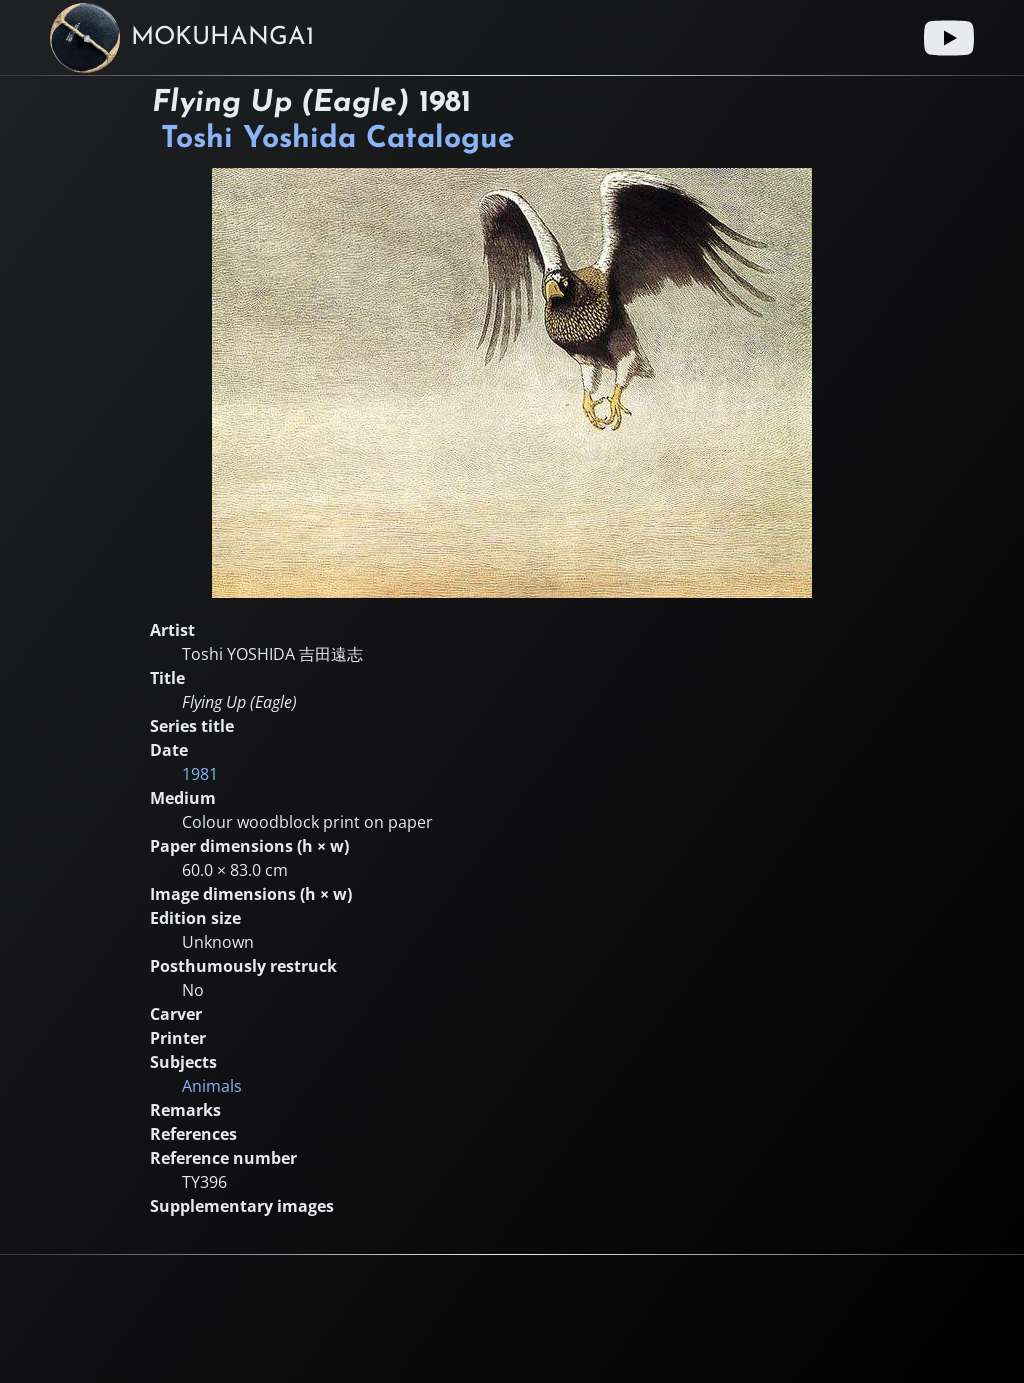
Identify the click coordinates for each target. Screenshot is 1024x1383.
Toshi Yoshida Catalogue (338, 139)
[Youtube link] (949, 38)
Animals (212, 1086)
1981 (200, 774)
